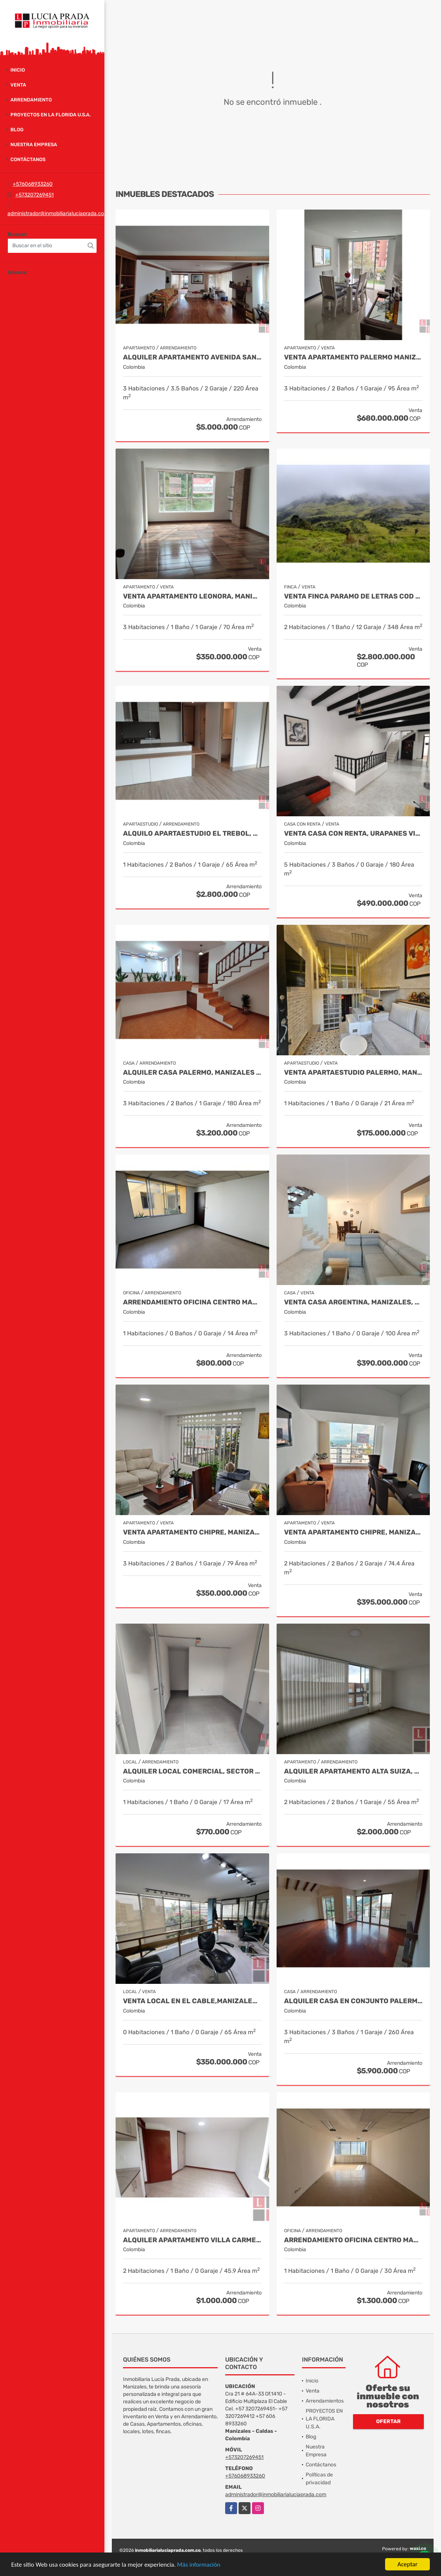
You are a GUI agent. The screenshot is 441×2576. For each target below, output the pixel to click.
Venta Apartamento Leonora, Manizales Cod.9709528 (192, 596)
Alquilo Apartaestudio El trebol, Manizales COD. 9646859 (192, 834)
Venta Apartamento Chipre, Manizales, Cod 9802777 (353, 1532)
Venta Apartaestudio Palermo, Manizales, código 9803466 (353, 1073)
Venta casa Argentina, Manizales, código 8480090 (353, 1302)
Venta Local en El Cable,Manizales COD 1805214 (192, 2001)
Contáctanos (27, 159)
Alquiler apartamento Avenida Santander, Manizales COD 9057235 (192, 357)
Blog (16, 129)
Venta (18, 85)
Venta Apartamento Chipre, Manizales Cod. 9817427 (192, 1532)
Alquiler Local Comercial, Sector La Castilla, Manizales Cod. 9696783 (192, 1771)
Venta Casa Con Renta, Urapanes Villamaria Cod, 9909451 (353, 834)
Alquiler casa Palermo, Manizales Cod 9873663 (192, 1073)
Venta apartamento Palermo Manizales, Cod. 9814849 (353, 357)
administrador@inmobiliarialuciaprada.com (57, 213)
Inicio (17, 70)
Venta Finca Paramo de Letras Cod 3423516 (353, 596)
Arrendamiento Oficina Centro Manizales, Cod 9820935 (192, 1302)
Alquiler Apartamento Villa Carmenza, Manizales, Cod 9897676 (192, 2240)
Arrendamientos (325, 2401)
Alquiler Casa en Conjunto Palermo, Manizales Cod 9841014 (353, 2001)
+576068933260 (33, 184)
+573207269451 (34, 195)
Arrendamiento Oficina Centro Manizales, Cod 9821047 (353, 2240)
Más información (198, 2565)
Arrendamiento (31, 100)
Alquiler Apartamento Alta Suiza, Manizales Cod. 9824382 (353, 1771)
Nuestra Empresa (33, 144)
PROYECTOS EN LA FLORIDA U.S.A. (50, 114)
